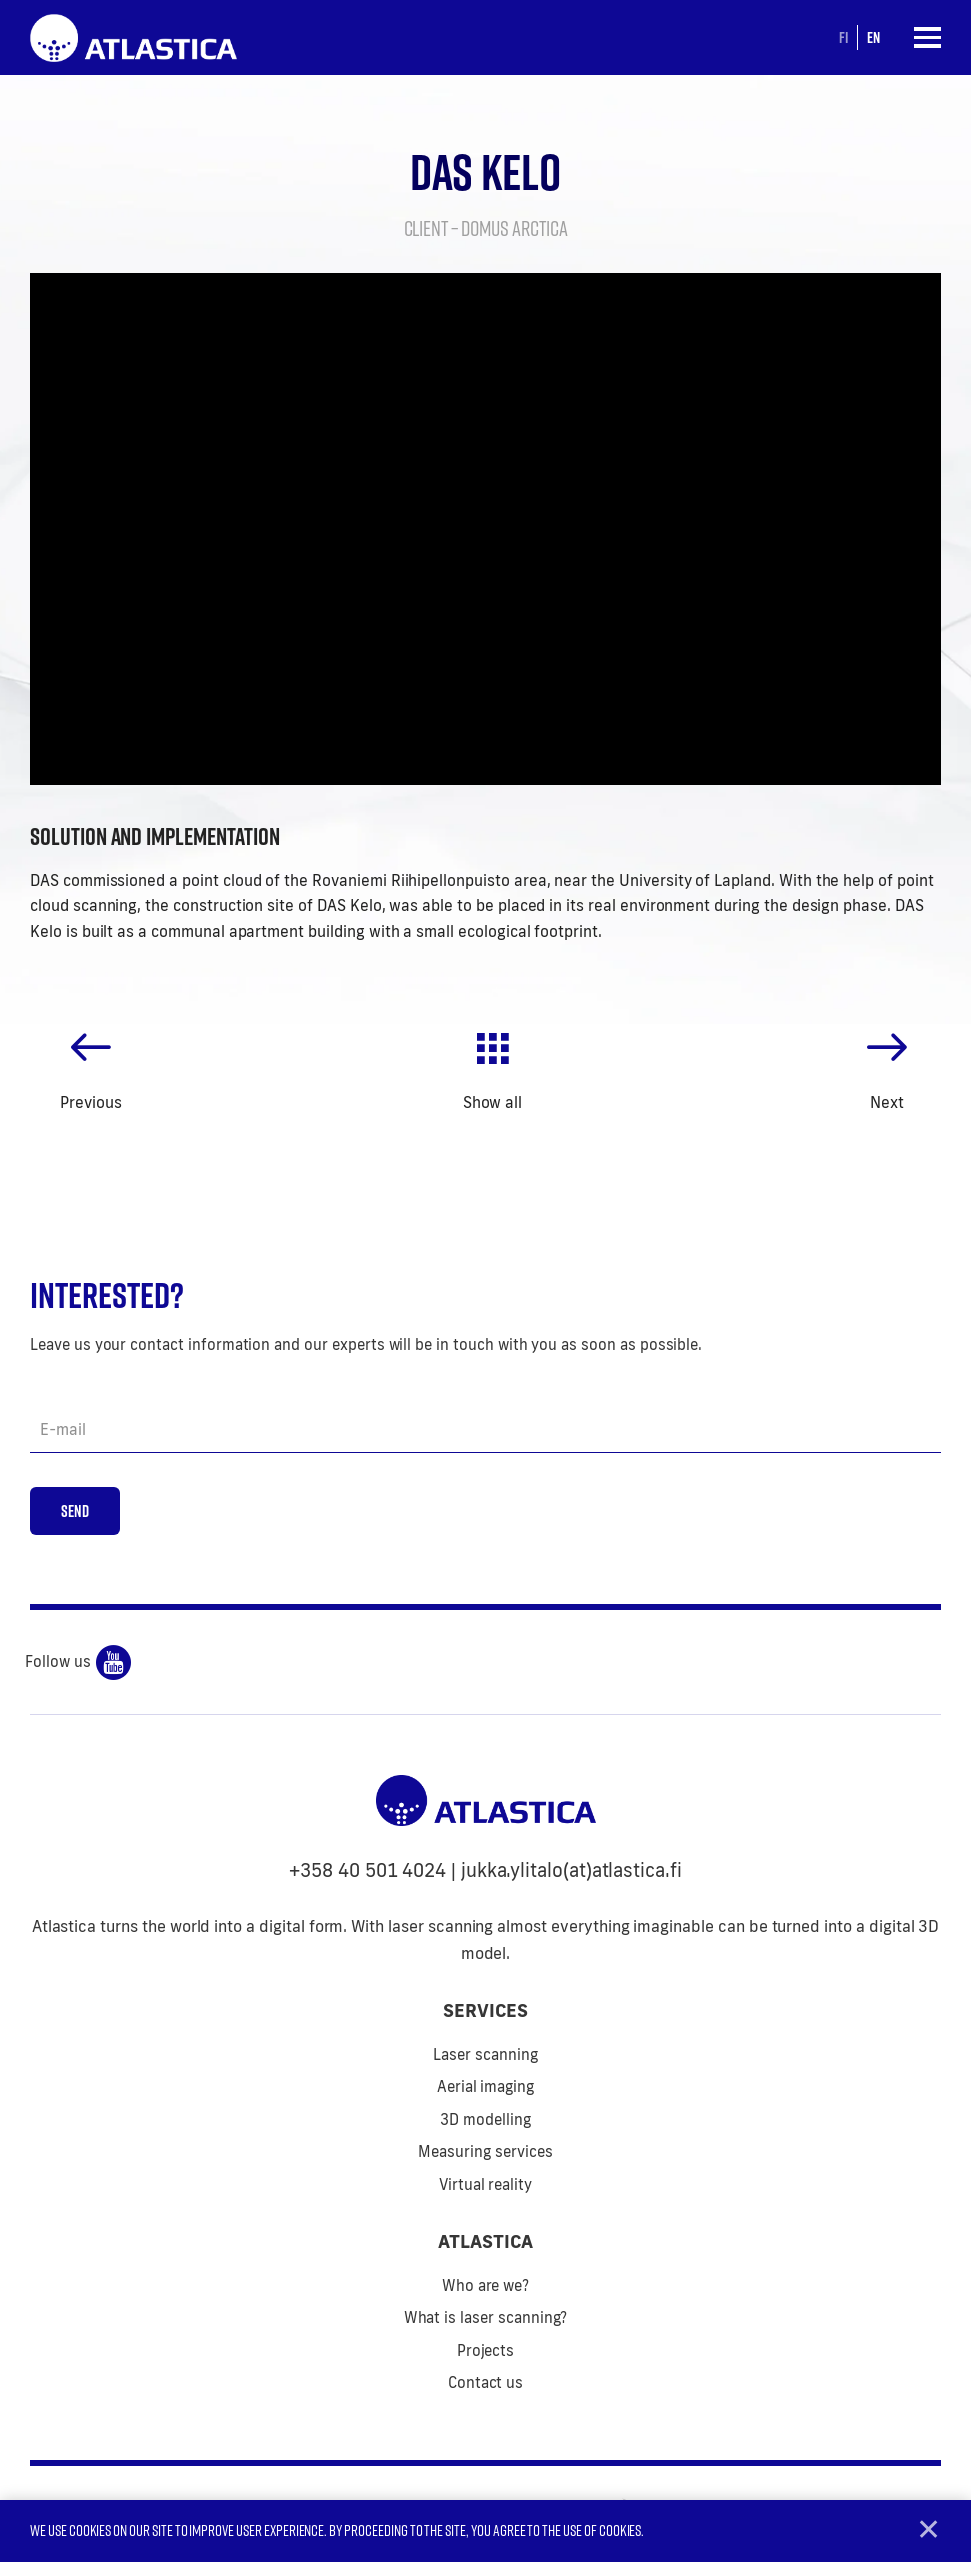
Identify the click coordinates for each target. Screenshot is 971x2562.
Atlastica (485, 2245)
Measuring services (485, 2155)
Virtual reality (485, 2187)
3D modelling (485, 2122)
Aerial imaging (485, 2090)
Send (76, 1514)
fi (843, 37)
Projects (486, 2353)
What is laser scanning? (486, 2321)
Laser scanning (485, 2057)
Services (485, 2014)
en (873, 37)
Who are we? (485, 2288)
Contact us (486, 2386)
